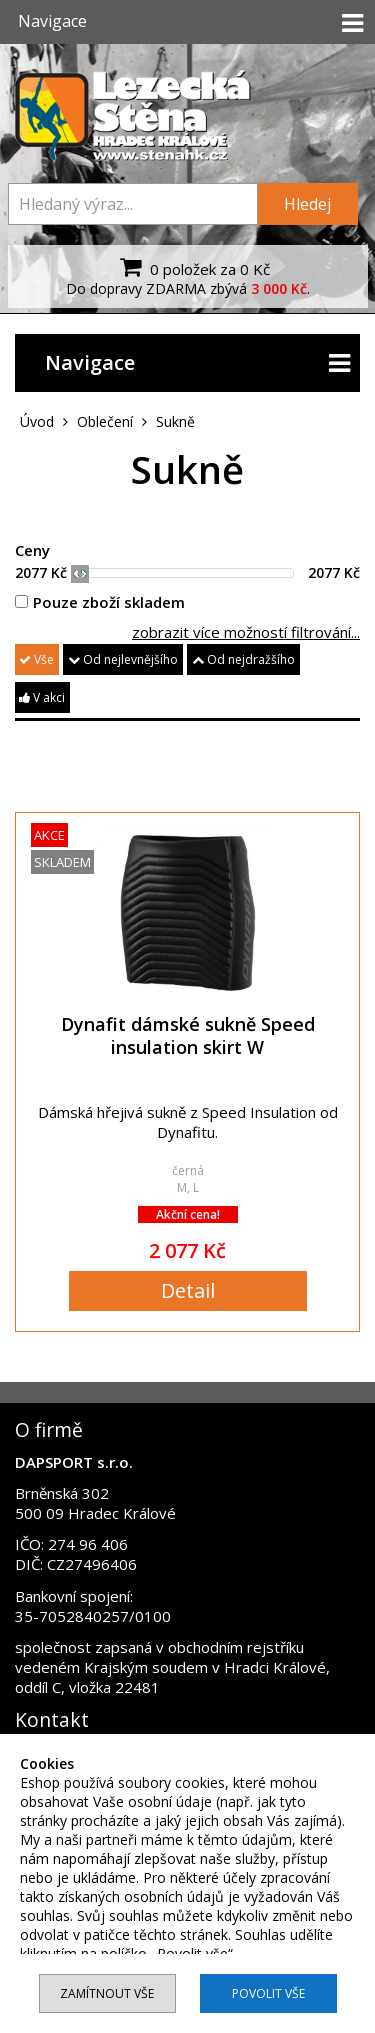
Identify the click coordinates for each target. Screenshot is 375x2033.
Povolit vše (268, 1993)
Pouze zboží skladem (100, 602)
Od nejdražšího (243, 659)
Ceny (32, 550)
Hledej (307, 204)
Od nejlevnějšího (123, 659)
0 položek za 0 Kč (192, 267)
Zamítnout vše (107, 1993)
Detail (188, 1290)
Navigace (197, 363)
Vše (36, 659)
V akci (42, 697)
